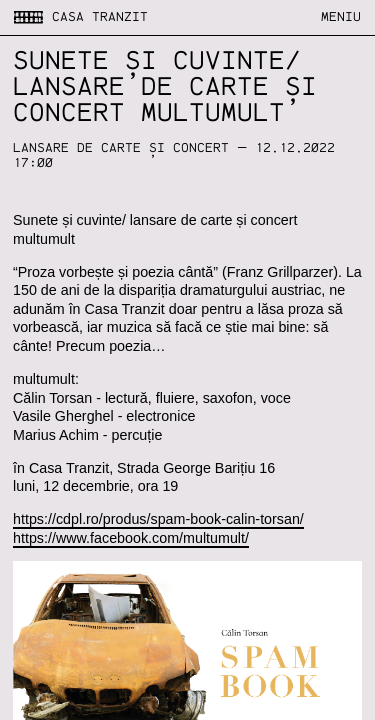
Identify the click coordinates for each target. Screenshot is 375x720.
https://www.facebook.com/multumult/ (131, 538)
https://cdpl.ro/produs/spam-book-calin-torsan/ (158, 519)
